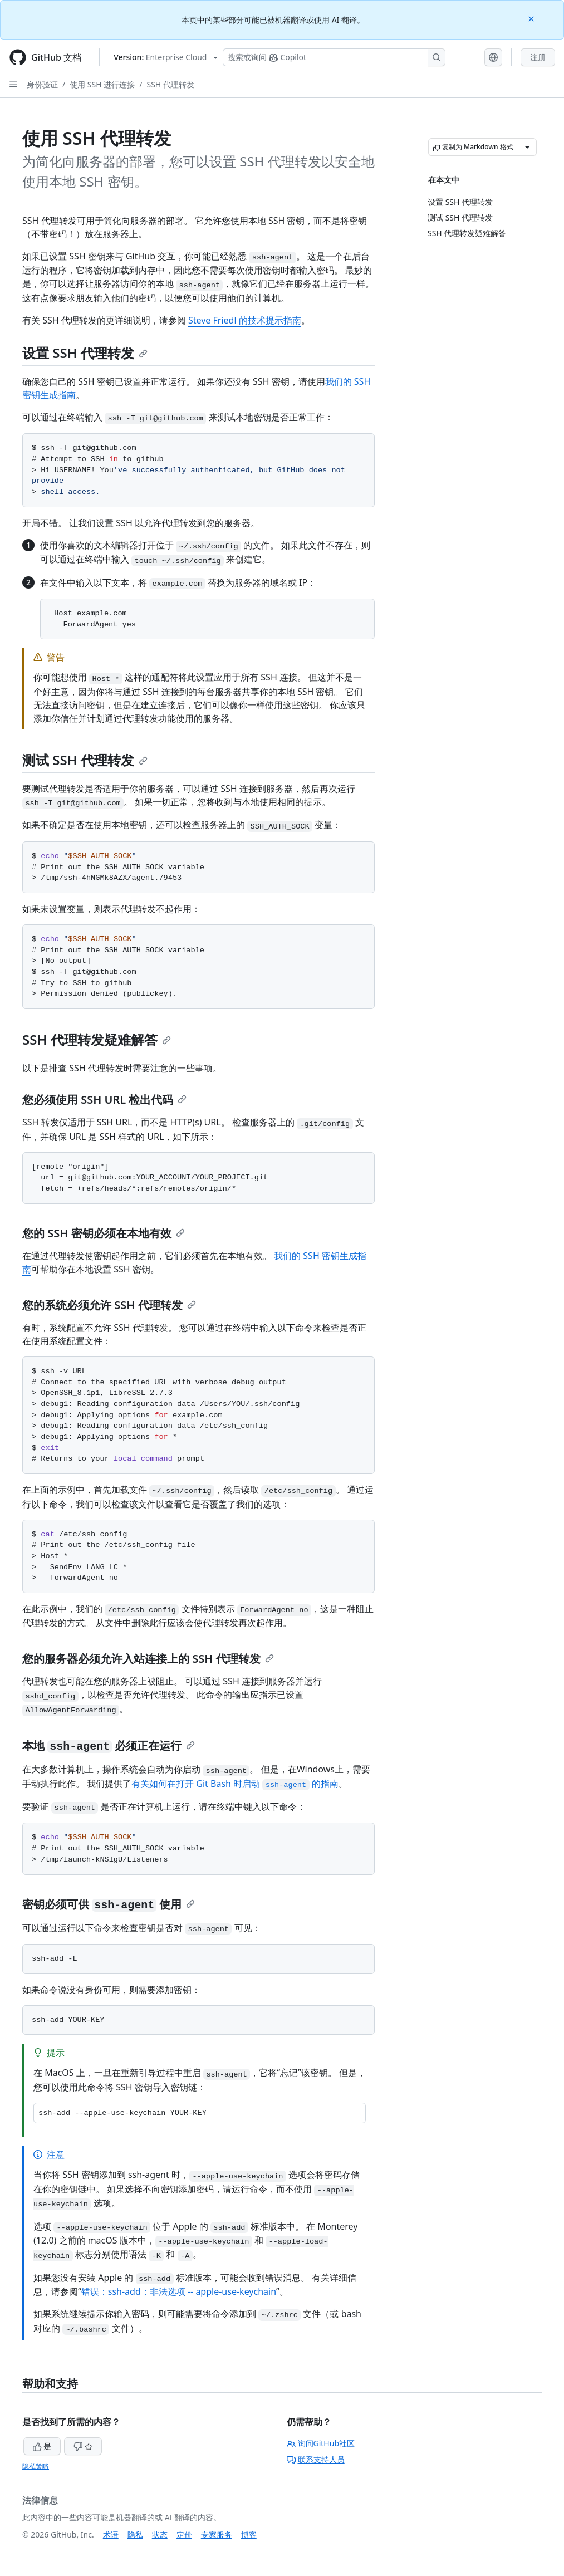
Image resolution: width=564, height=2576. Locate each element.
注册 (538, 57)
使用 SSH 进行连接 (102, 84)
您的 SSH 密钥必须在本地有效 (103, 1233)
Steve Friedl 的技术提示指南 (244, 320)
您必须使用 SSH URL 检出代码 (104, 1099)
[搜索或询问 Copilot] (334, 57)
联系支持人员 (316, 2459)
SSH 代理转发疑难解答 (96, 1039)
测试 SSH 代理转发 (85, 760)
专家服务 (216, 2534)
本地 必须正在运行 (108, 1745)
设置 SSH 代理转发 (85, 353)
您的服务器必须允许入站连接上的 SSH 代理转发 (148, 1658)
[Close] (532, 18)
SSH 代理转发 (170, 84)
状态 (160, 2534)
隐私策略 (35, 2466)
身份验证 (42, 84)
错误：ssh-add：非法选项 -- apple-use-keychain (178, 2291)
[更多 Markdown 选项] (527, 147)
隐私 (135, 2534)
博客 (249, 2534)
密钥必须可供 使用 (108, 1904)
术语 (111, 2534)
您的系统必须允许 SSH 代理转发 (109, 1305)
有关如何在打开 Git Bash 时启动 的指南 (235, 1783)
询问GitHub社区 (321, 2443)
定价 (184, 2534)
